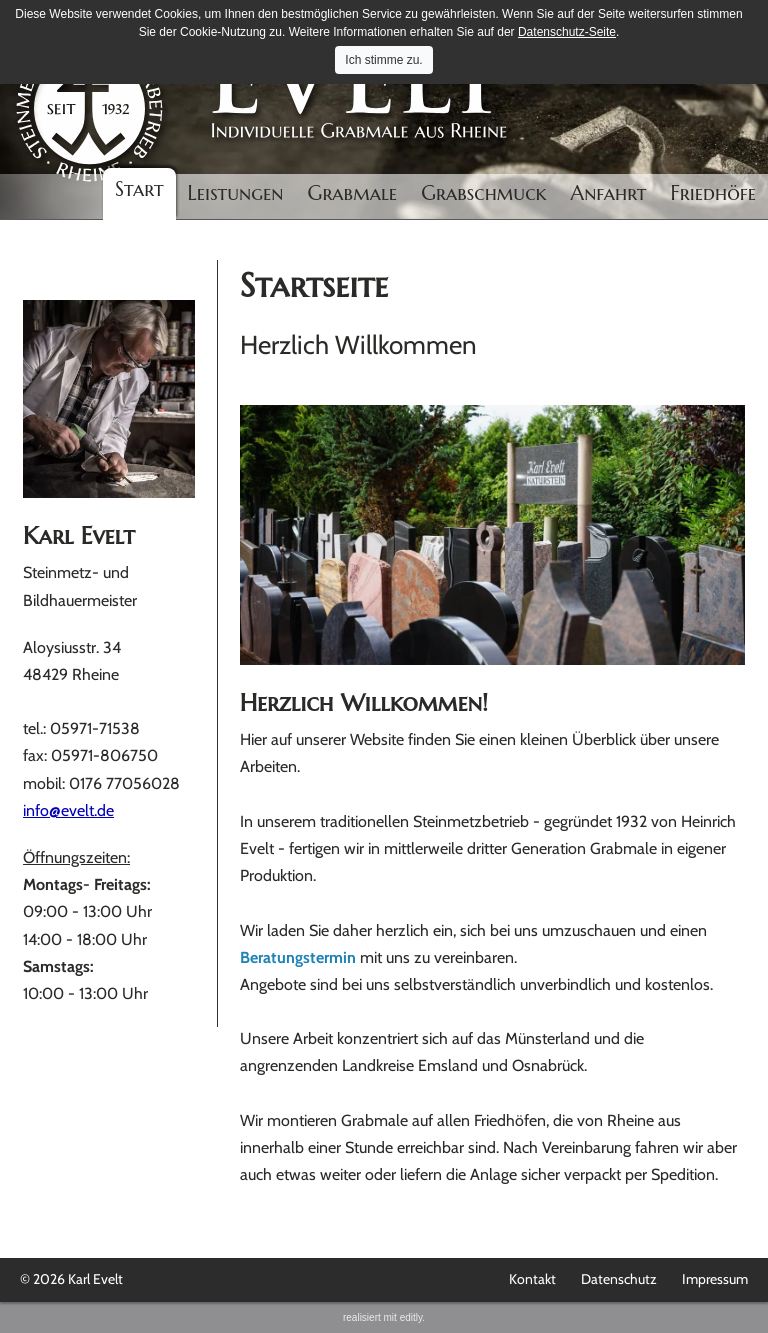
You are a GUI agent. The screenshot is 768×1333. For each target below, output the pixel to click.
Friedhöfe (713, 193)
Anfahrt (609, 193)
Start (139, 189)
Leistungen (236, 193)
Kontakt (532, 1279)
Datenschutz (619, 1279)
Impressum (715, 1279)
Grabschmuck (483, 193)
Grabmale (353, 193)
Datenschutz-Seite (567, 32)
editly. (412, 1317)
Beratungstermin (298, 957)
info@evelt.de (68, 810)
